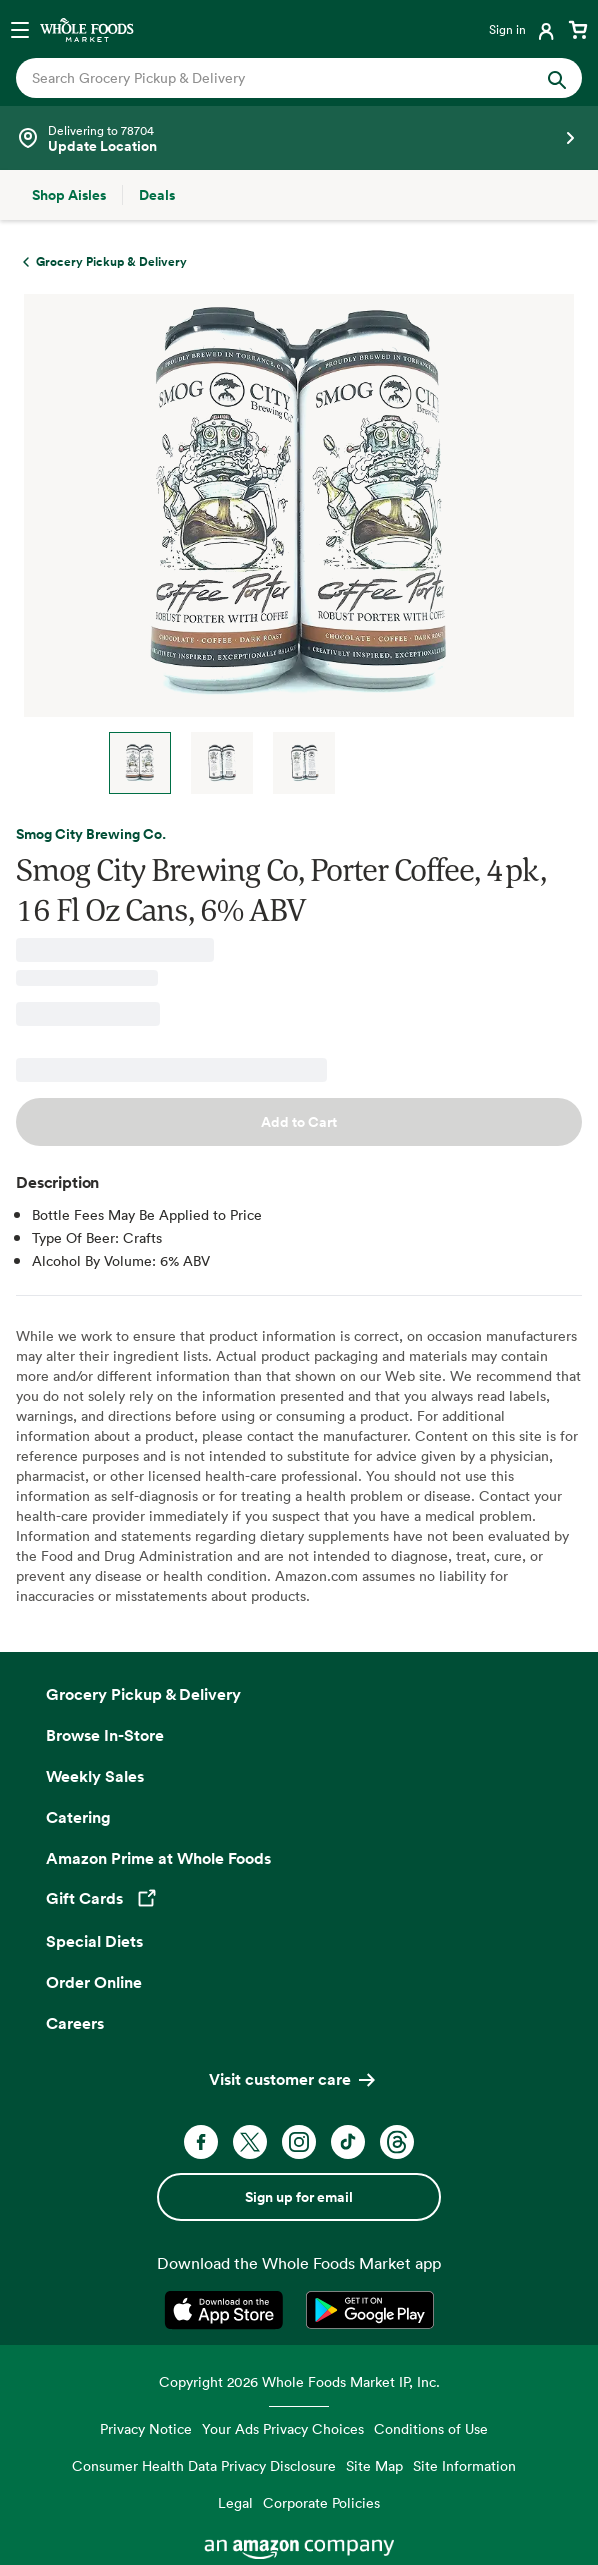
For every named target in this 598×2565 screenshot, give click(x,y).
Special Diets (94, 1941)
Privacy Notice (146, 2428)
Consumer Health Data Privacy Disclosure (204, 2465)
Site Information (464, 2465)
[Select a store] (299, 138)
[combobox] (272, 78)
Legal (235, 2502)
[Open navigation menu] (20, 29)
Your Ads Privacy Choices (283, 2428)
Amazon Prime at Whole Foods (158, 1858)
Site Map (374, 2465)
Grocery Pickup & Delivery (143, 1694)
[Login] (523, 29)
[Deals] (157, 195)
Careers (75, 2023)
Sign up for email (299, 2197)
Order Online (94, 1982)
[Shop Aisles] (69, 195)
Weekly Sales (95, 1776)
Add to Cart (299, 1122)
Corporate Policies (321, 2502)
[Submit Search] (557, 78)
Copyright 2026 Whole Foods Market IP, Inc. (299, 2381)
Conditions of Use (431, 2428)
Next (380, 763)
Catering (78, 1817)
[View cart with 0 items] (578, 29)
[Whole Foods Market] (87, 29)
